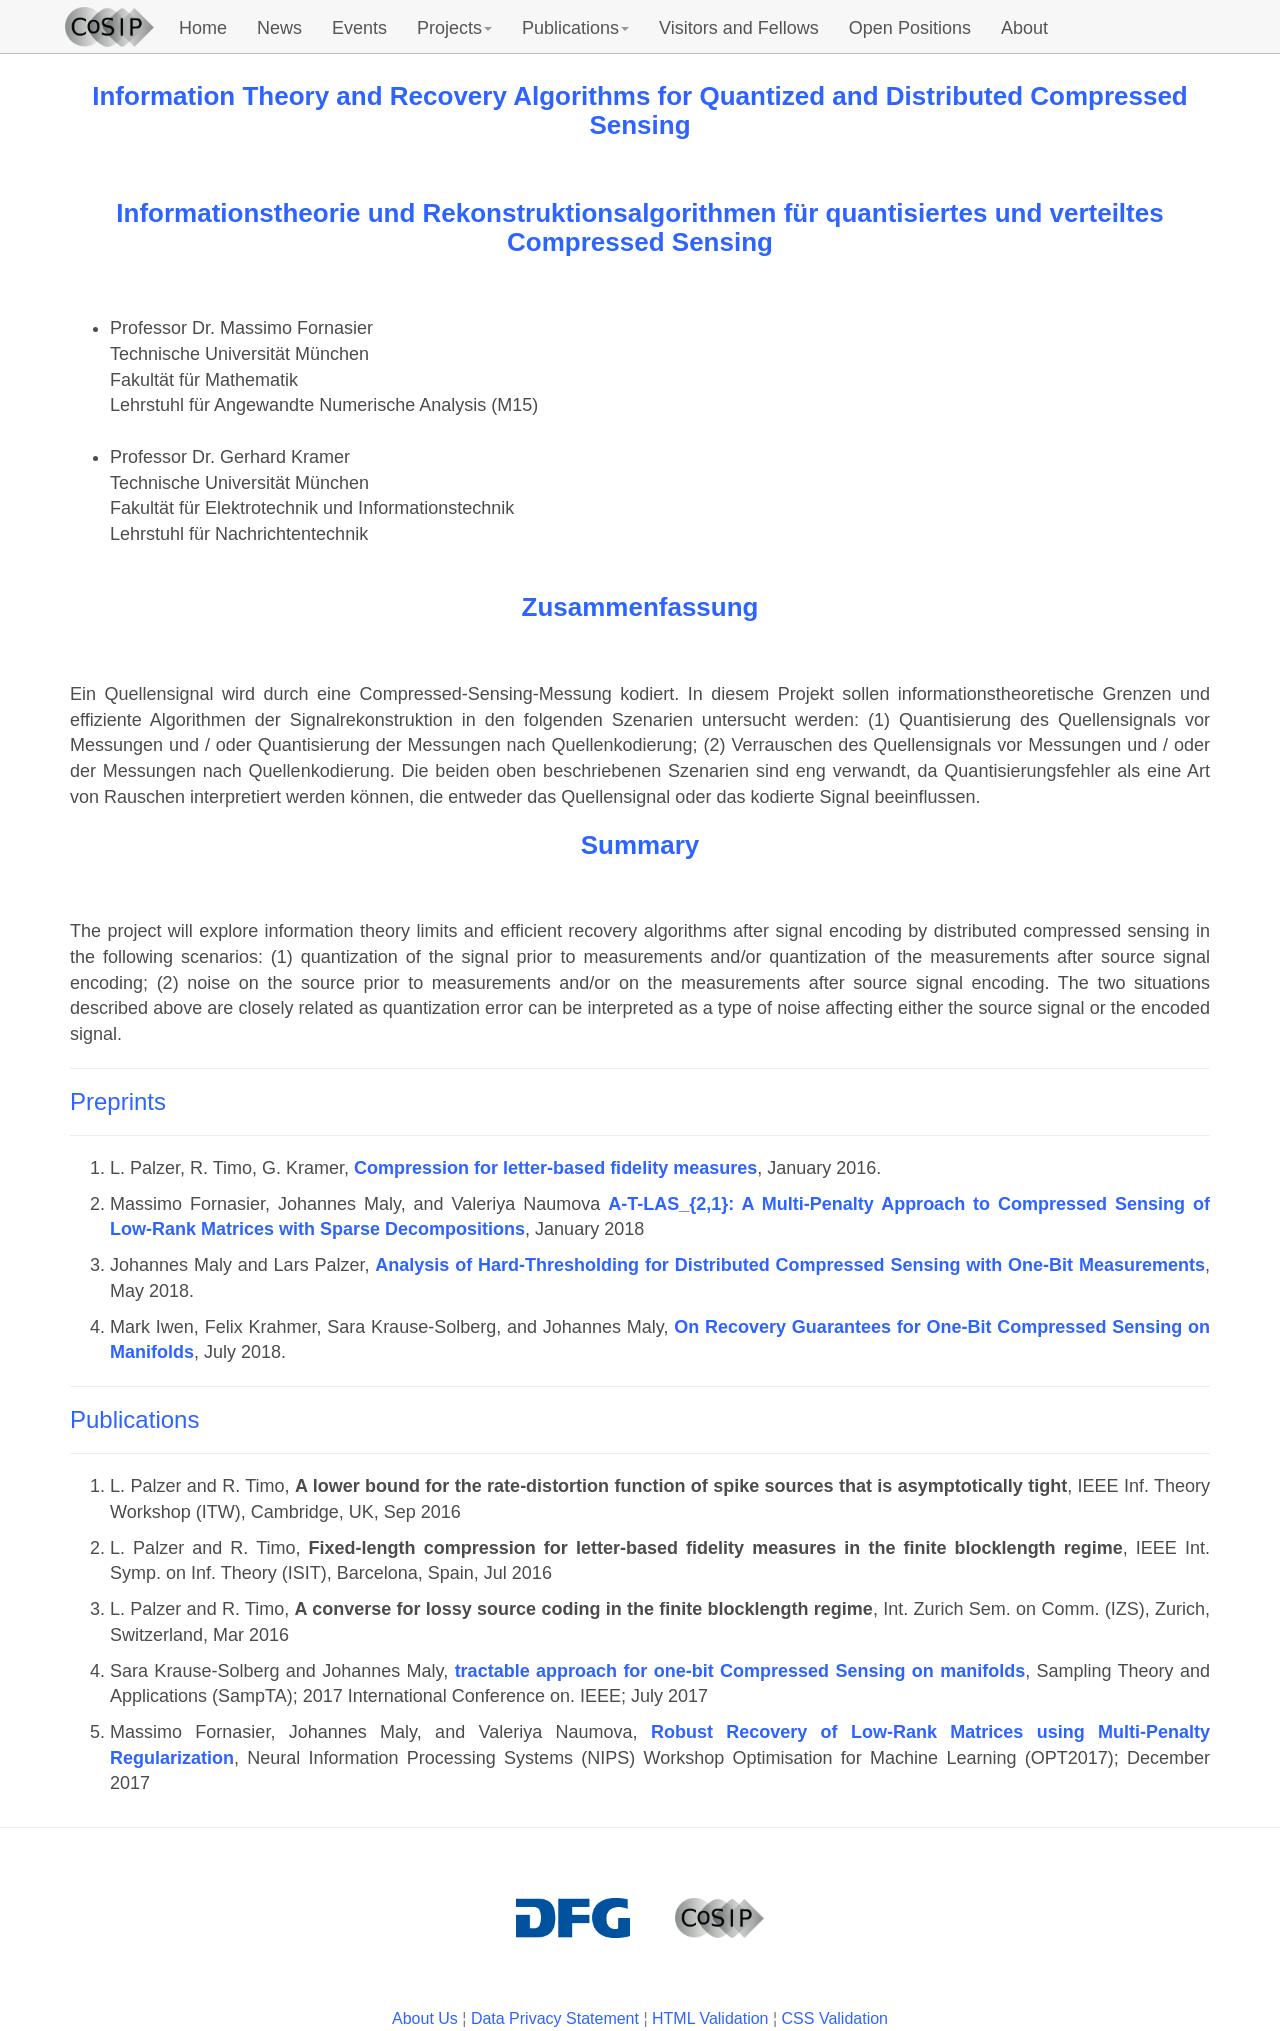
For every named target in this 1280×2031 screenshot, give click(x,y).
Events (359, 28)
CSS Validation (835, 2018)
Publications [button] (575, 28)
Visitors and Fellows (739, 28)
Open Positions (910, 28)
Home (203, 28)
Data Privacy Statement (555, 2018)
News (279, 28)
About (1024, 28)
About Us (425, 2018)
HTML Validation (710, 2018)
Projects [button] (454, 28)
